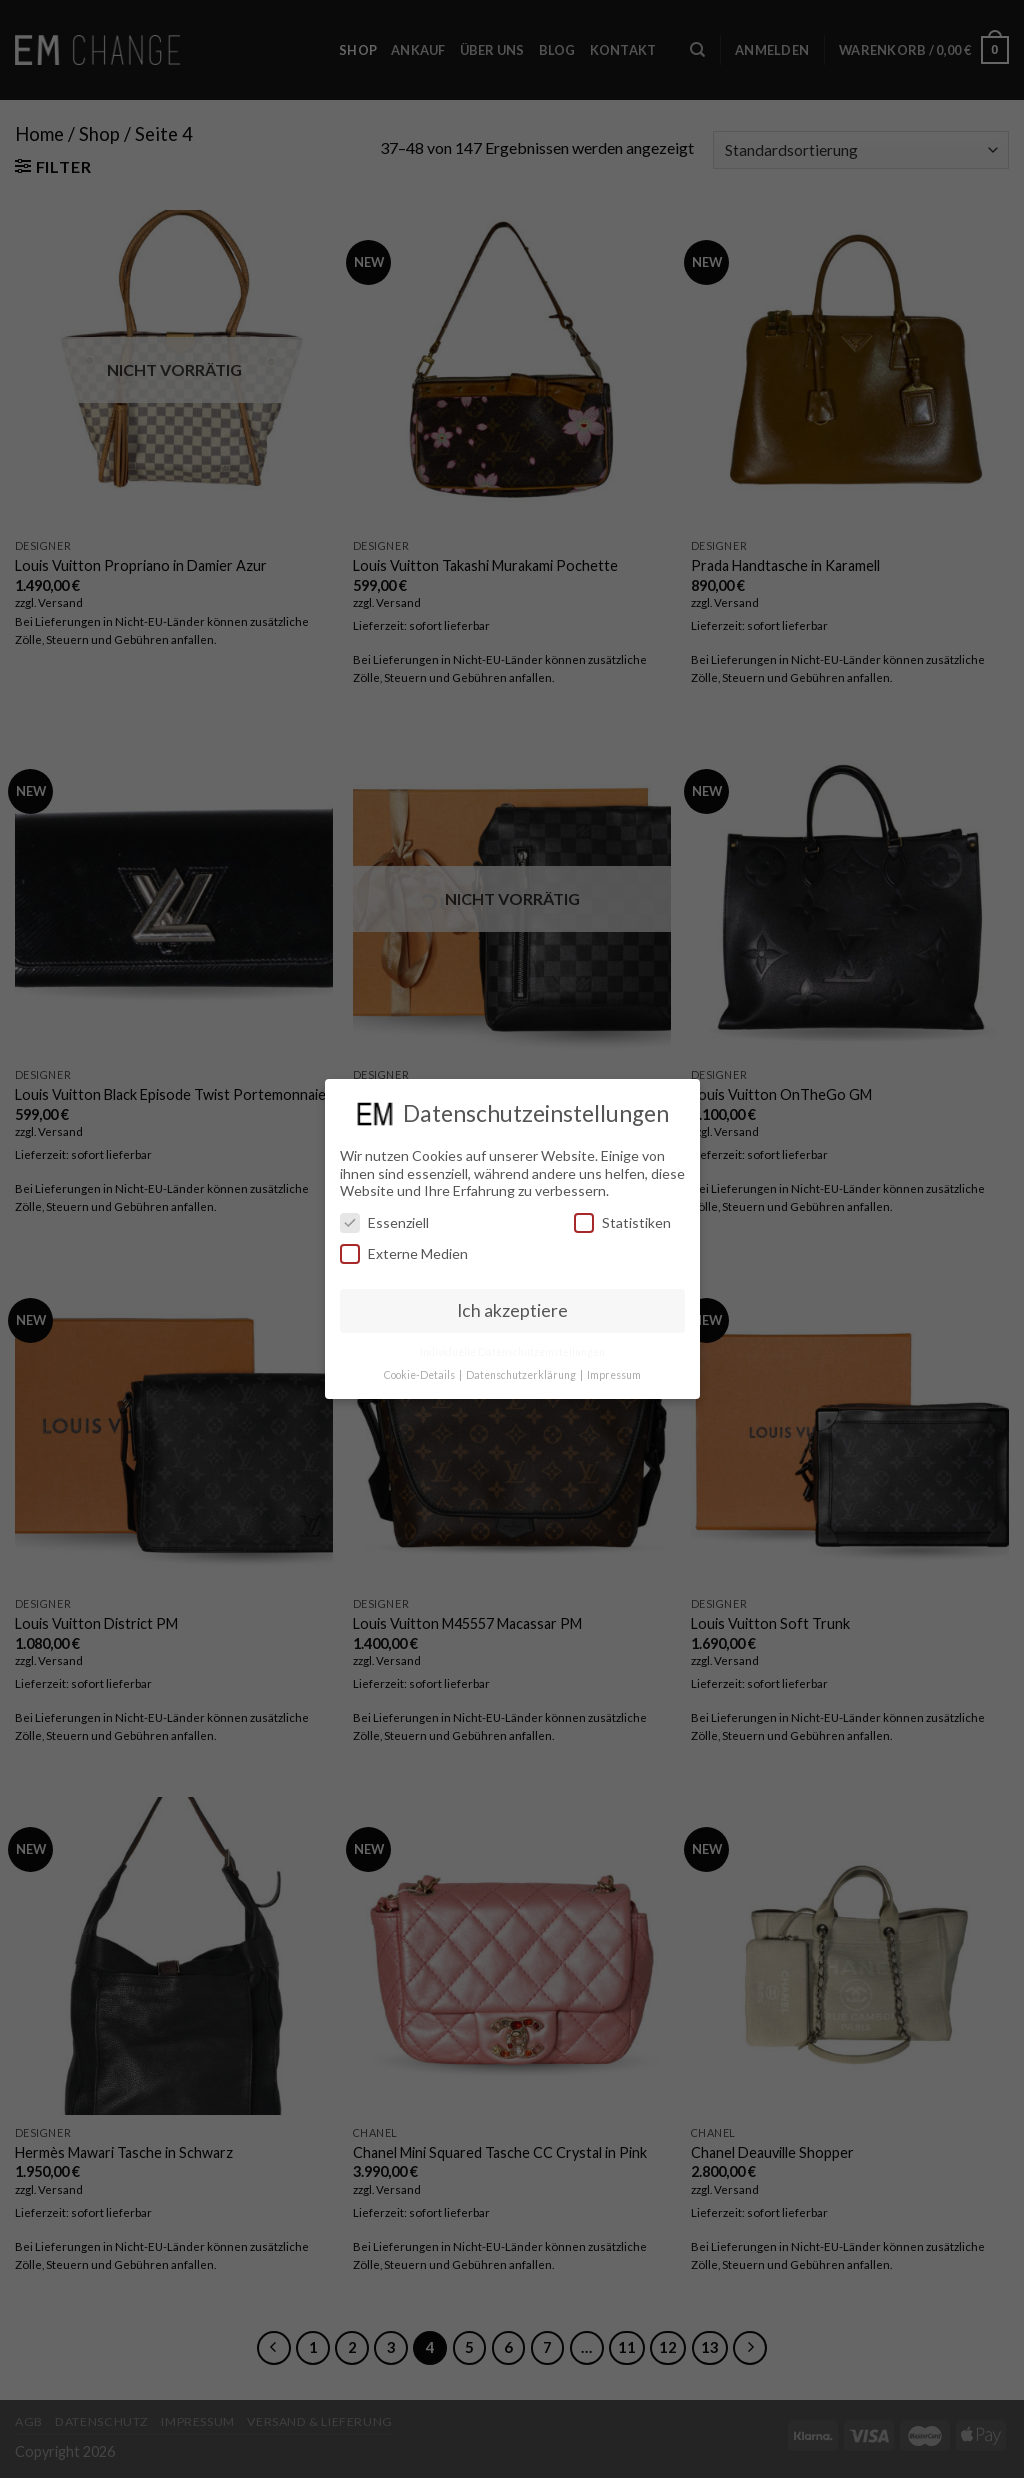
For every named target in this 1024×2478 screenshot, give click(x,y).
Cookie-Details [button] (420, 1375)
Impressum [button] (614, 1375)
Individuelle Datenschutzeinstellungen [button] (512, 1352)
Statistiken (622, 1222)
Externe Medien (404, 1253)
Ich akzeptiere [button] (512, 1310)
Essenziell (384, 1222)
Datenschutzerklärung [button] (522, 1375)
